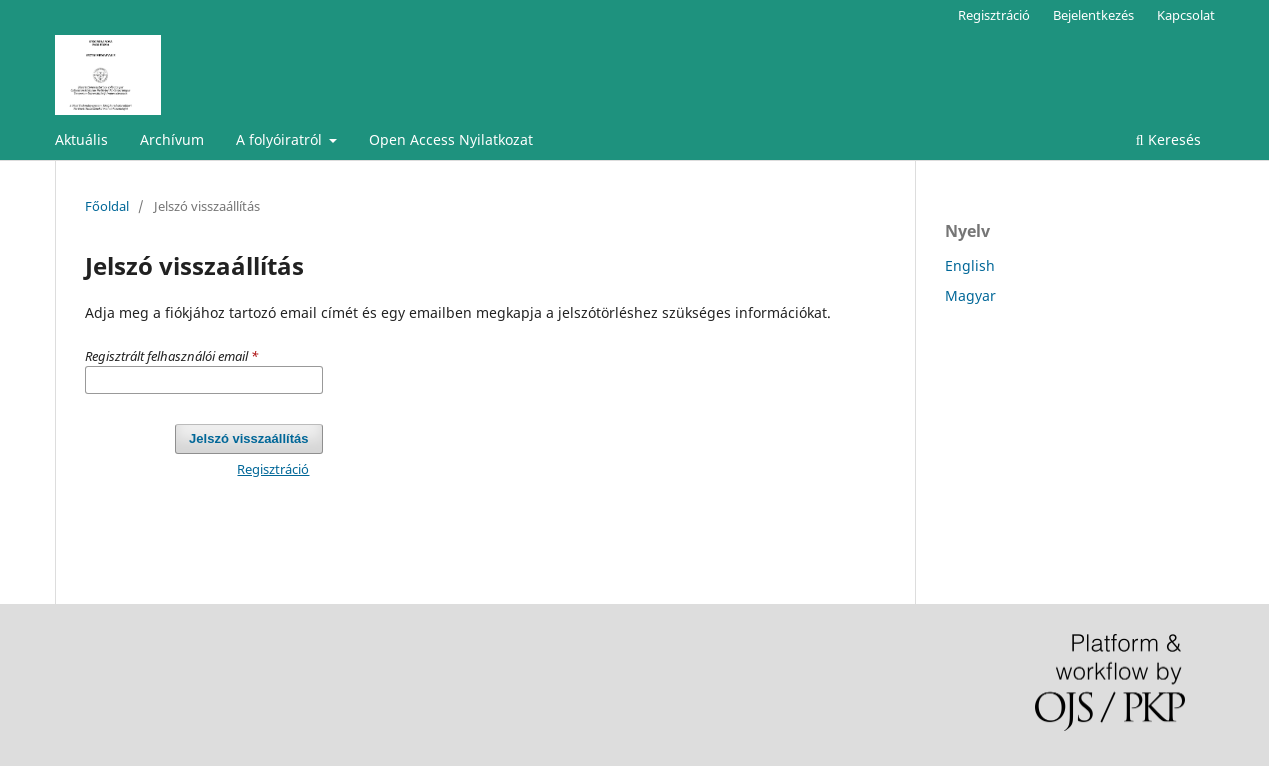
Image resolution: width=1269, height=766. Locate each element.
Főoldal (107, 206)
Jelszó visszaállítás (248, 438)
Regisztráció (994, 15)
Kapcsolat (1186, 15)
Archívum (172, 139)
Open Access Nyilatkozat (451, 139)
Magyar (970, 295)
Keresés (1168, 139)
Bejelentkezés (1093, 15)
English (970, 265)
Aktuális (81, 139)
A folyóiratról (281, 139)
